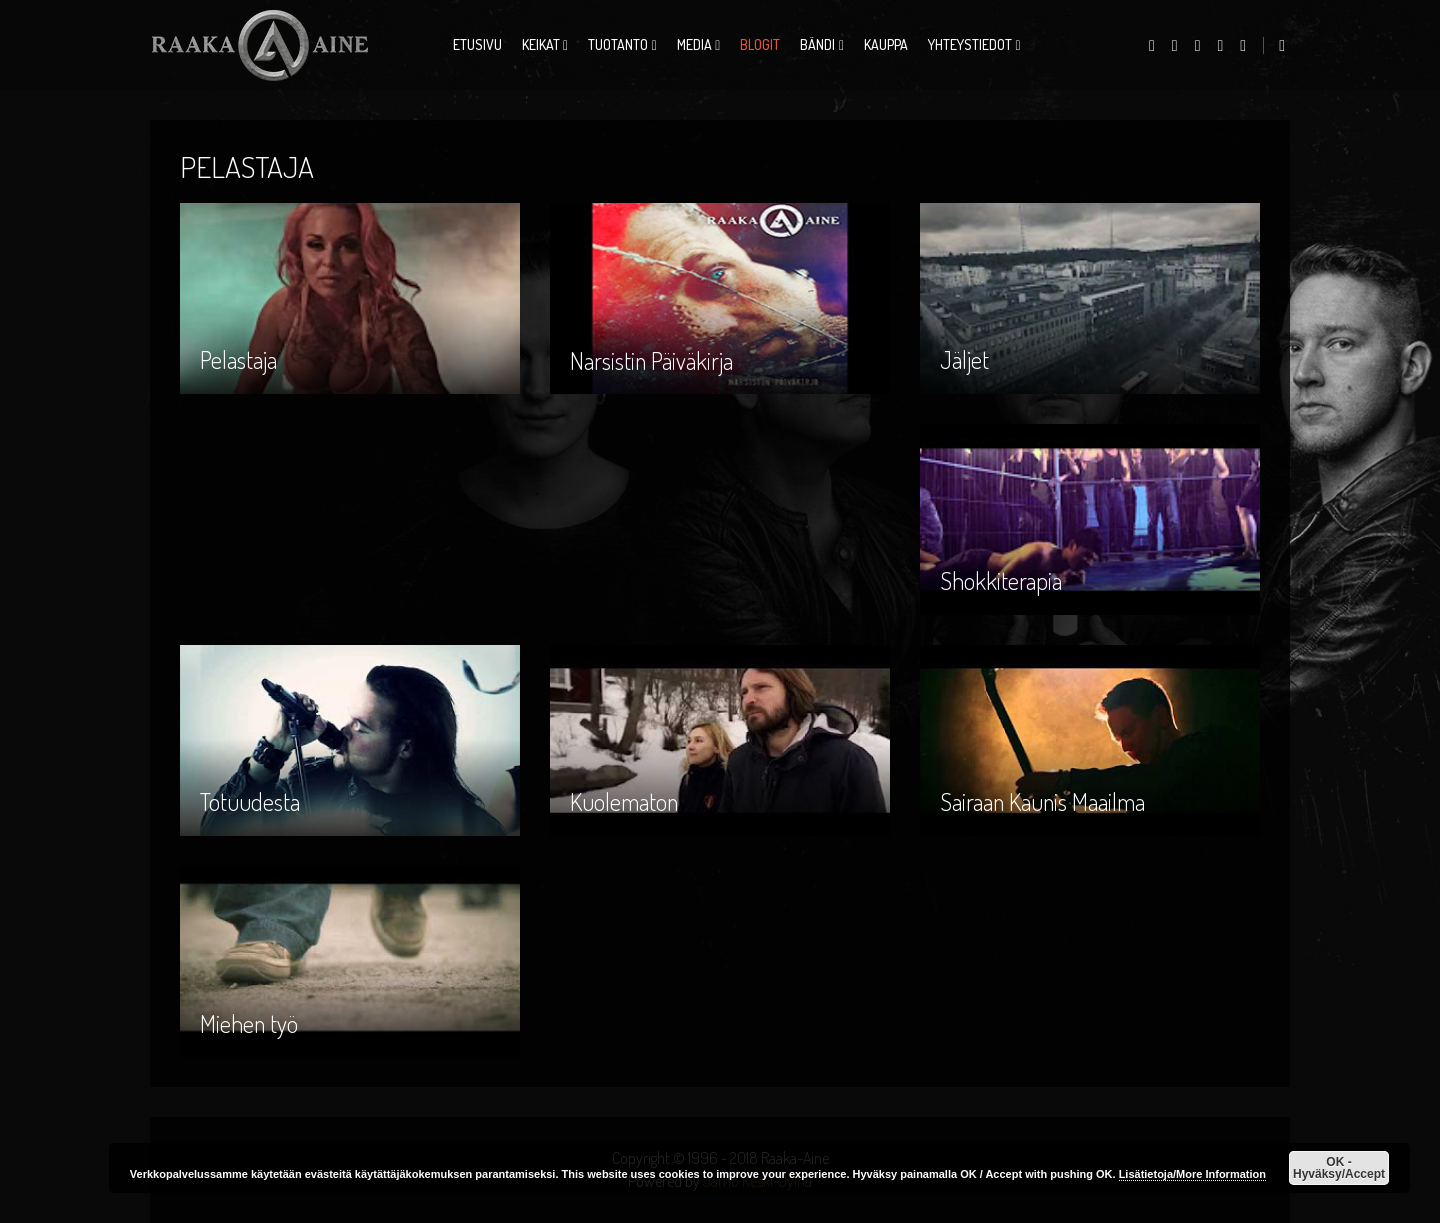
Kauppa (886, 44)
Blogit (760, 44)
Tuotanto (618, 44)
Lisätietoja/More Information (1192, 1174)
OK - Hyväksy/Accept (1339, 1168)
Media (694, 44)
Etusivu (477, 44)
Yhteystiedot (970, 44)
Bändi (817, 44)
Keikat (541, 44)
